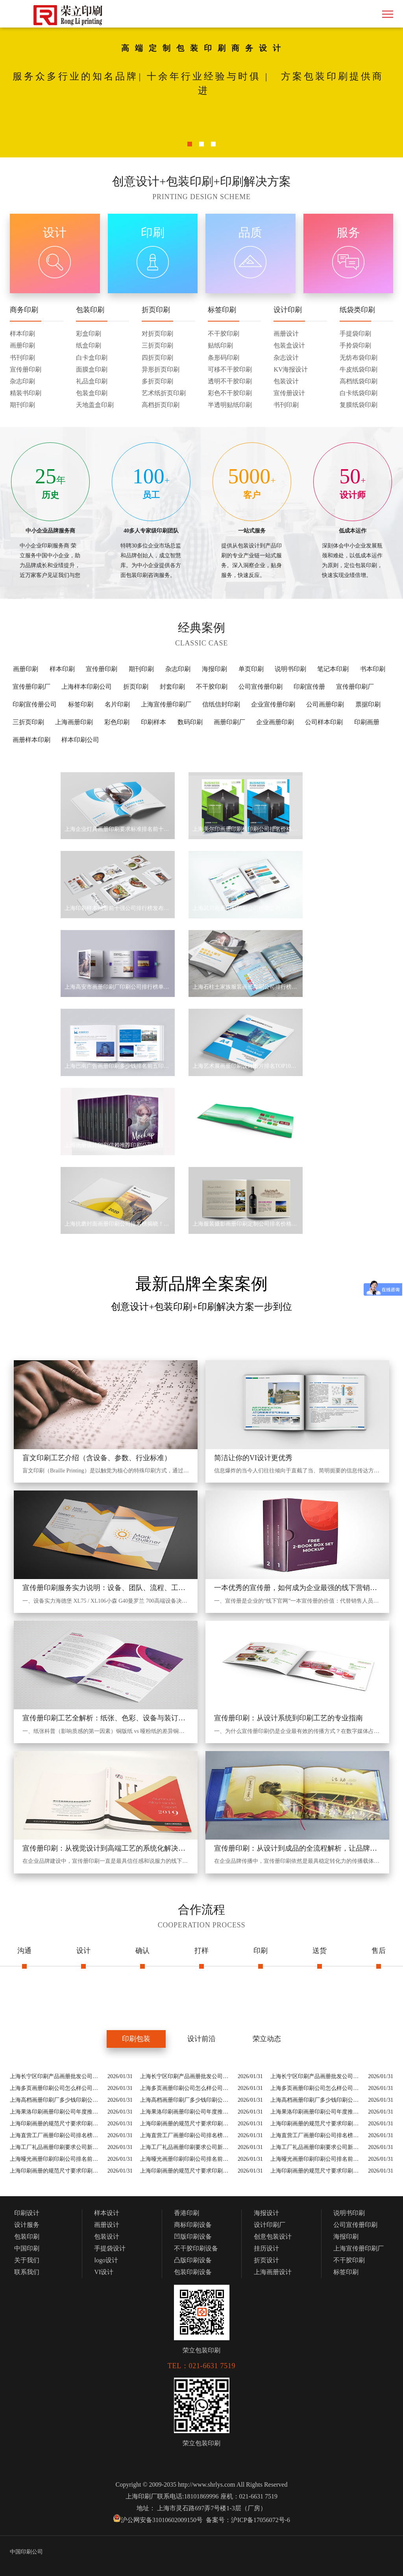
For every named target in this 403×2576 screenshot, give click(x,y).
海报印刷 (214, 669)
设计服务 (26, 2224)
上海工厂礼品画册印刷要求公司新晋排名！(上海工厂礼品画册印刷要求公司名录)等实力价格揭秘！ (57, 2147)
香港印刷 (186, 2213)
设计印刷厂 (269, 2224)
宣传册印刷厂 (31, 686)
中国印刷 (26, 2248)
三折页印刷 (28, 722)
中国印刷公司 (26, 2552)
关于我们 (26, 2260)
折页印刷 (135, 686)
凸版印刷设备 (193, 2260)
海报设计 (266, 2213)
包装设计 (106, 2236)
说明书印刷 (290, 669)
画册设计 (106, 2224)
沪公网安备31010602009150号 (162, 2520)
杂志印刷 (177, 669)
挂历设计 (266, 2248)
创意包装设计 (273, 2236)
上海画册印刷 (74, 722)
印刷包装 (136, 2039)
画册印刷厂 (229, 722)
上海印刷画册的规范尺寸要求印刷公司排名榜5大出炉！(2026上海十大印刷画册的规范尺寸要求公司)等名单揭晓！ (57, 2124)
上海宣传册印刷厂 (166, 704)
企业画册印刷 (275, 722)
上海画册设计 (273, 2272)
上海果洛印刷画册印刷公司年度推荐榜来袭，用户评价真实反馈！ (57, 2112)
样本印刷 (62, 669)
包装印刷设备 (193, 2272)
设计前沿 (201, 2039)
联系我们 (26, 2272)
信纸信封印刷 (221, 704)
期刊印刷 (141, 669)
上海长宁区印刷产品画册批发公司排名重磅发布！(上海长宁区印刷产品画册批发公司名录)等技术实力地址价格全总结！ (57, 2076)
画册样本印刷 (31, 739)
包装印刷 (26, 2236)
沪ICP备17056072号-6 (260, 2520)
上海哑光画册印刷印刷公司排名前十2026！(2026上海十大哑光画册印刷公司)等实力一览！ (57, 2159)
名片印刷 (117, 704)
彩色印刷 (116, 722)
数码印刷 (190, 722)
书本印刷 (372, 669)
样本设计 (106, 2213)
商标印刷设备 (193, 2224)
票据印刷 (368, 704)
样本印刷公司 (80, 739)
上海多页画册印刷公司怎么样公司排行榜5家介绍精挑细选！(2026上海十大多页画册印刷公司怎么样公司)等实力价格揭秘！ (57, 2088)
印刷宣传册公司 (35, 704)
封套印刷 (172, 686)
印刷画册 (366, 722)
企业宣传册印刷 (273, 704)
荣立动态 (267, 2039)
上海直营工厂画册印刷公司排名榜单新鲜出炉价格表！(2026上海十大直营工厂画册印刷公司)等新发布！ (57, 2135)
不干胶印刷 (211, 686)
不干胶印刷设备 (196, 2248)
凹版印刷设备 (193, 2236)
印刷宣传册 (309, 686)
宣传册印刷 (101, 669)
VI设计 (103, 2272)
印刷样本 (153, 722)
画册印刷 (25, 669)
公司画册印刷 (325, 704)
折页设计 (266, 2260)
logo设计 (106, 2260)
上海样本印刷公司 (86, 686)
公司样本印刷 (324, 722)
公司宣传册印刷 (260, 686)
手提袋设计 (110, 2248)
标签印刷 (80, 704)
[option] (201, 86)
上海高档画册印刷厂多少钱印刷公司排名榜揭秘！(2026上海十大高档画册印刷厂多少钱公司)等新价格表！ (57, 2100)
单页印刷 (251, 669)
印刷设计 (26, 2213)
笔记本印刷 (333, 669)
